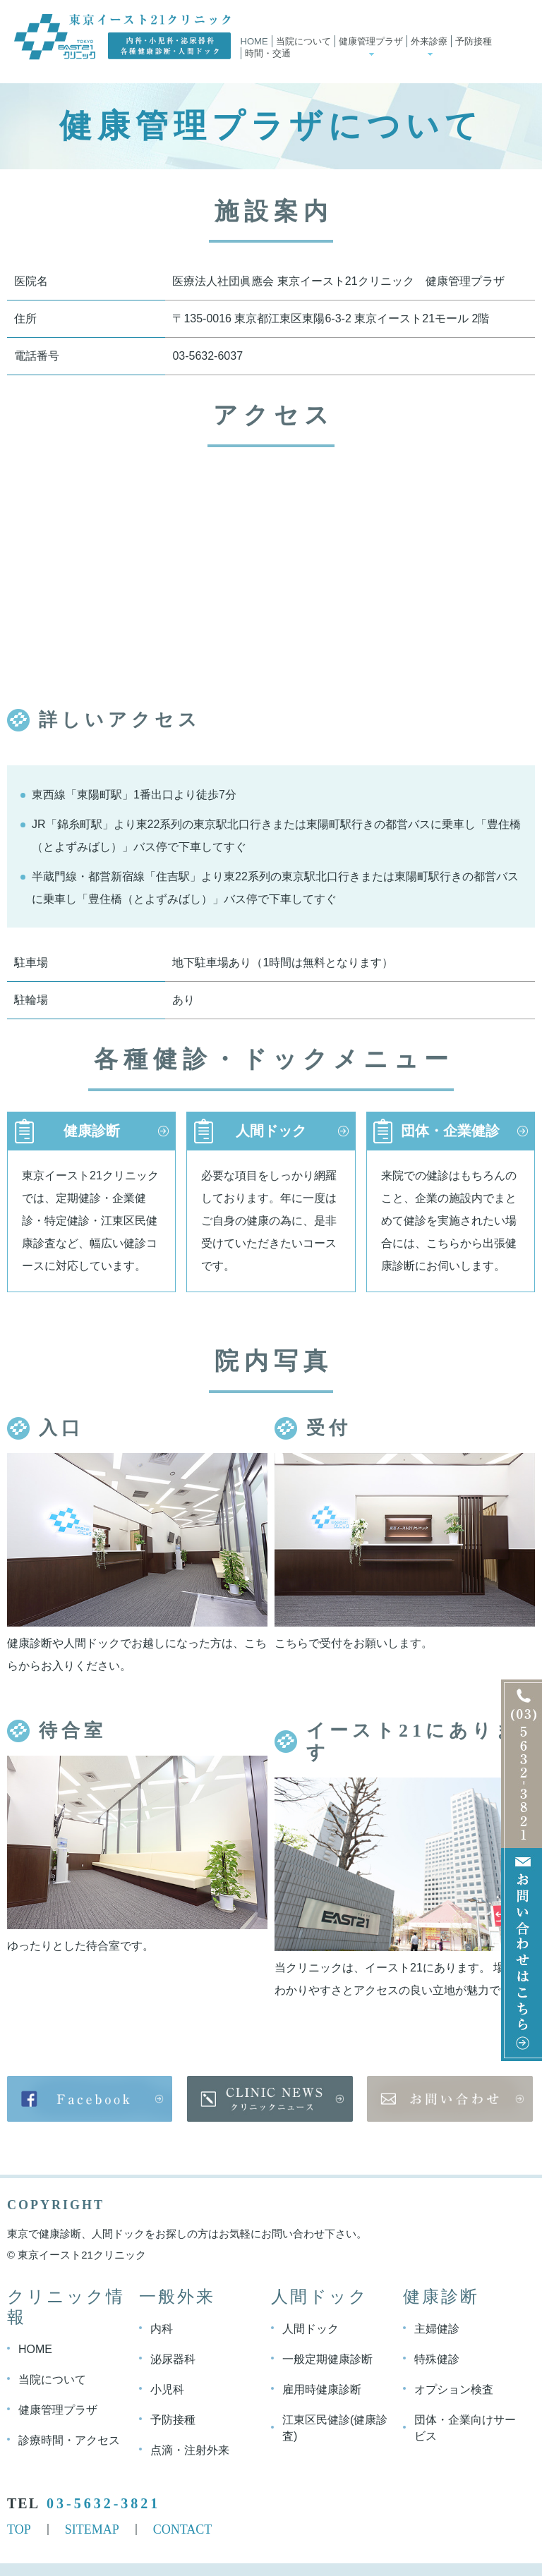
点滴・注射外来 (189, 2449)
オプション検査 (453, 2389)
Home (254, 41)
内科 (161, 2328)
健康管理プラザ (371, 41)
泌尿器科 (172, 2358)
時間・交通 (268, 53)
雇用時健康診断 (321, 2389)
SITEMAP (92, 2529)
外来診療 (429, 41)
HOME (35, 2349)
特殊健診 (436, 2358)
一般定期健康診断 (327, 2358)
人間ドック (271, 1130)
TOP (19, 2529)
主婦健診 (436, 2328)
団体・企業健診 (450, 1130)
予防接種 (473, 41)
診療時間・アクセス (69, 2440)
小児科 (167, 2389)
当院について (303, 41)
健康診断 (92, 1130)
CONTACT (182, 2529)
